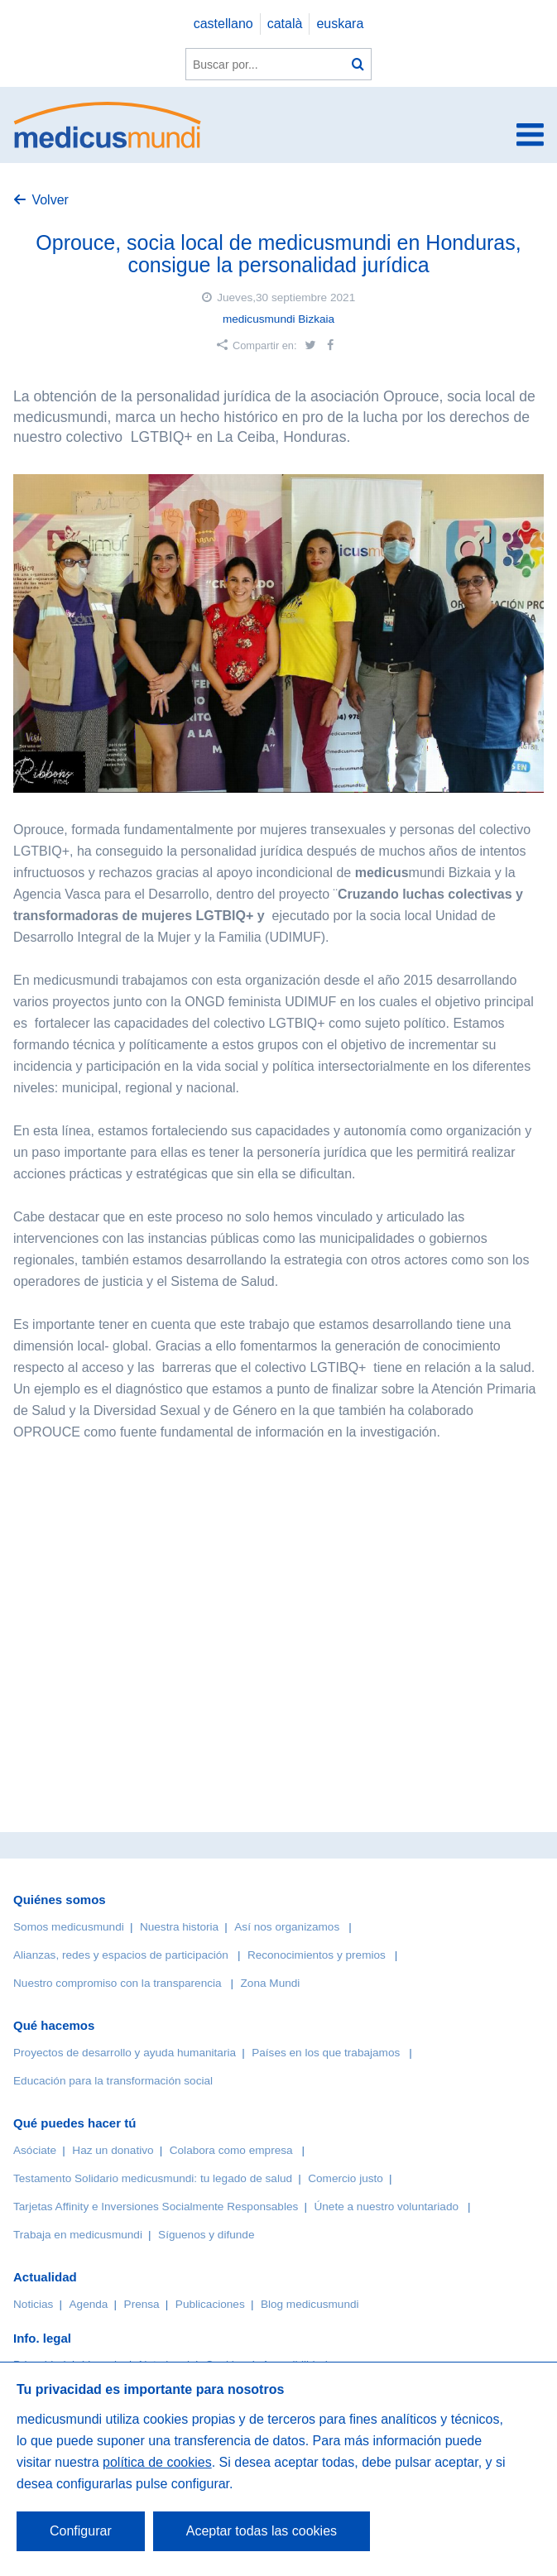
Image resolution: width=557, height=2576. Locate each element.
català (285, 24)
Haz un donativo (112, 2150)
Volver (49, 200)
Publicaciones (210, 2304)
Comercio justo (345, 2178)
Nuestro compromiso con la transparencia (117, 1983)
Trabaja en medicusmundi (77, 2234)
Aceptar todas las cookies (261, 2531)
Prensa (142, 2304)
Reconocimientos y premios (316, 1955)
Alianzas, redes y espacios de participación (120, 1955)
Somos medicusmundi (68, 1927)
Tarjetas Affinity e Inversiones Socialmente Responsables (155, 2206)
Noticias (33, 2304)
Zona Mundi (270, 1983)
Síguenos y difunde (206, 2234)
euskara (339, 24)
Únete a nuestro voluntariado (386, 2206)
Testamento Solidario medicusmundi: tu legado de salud (152, 2178)
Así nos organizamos (286, 1927)
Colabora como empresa (231, 2150)
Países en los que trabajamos (326, 2052)
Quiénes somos (59, 1899)
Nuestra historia (179, 1927)
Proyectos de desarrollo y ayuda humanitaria (124, 2052)
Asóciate (34, 2150)
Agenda (89, 2304)
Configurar (81, 2531)
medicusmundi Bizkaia (278, 319)
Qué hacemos (53, 2025)
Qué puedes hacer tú (74, 2123)
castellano (223, 24)
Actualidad (45, 2277)
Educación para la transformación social (113, 2081)
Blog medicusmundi (310, 2304)
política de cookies (157, 2462)
